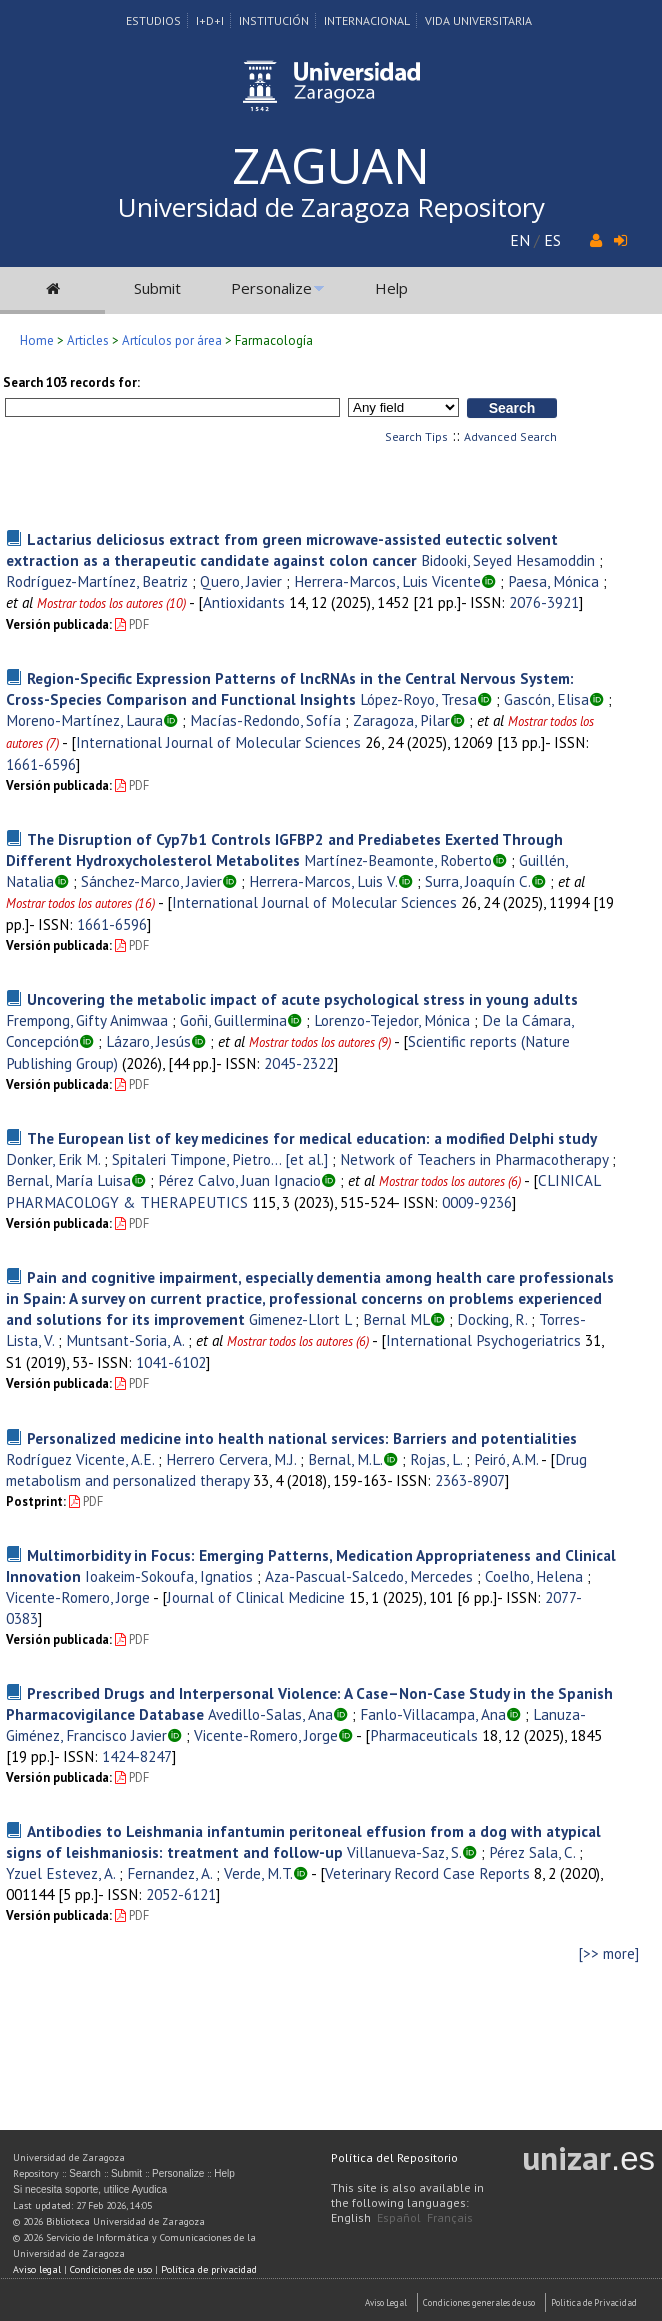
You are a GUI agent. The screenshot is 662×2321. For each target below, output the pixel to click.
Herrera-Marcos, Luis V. (323, 881)
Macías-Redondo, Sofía (265, 720)
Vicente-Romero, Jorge (78, 1597)
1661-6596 (41, 764)
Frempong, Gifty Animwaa (87, 1020)
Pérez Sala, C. (532, 1852)
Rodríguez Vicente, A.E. (80, 1459)
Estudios (153, 20)
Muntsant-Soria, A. (125, 1340)
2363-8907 (470, 1480)
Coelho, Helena (534, 1576)
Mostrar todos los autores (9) (320, 1042)
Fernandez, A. (169, 1873)
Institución (274, 20)
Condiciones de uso (111, 2269)
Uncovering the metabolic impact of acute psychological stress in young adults (302, 999)
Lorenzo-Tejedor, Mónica (392, 1020)
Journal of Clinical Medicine (256, 1597)
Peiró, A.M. (506, 1459)
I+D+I (210, 20)
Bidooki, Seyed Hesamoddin (508, 560)
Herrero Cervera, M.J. (231, 1459)
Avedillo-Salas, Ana (270, 1714)
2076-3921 (544, 602)
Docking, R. (492, 1319)
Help (391, 288)
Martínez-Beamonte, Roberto (398, 860)
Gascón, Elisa (546, 699)
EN (520, 240)
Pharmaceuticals (424, 1735)
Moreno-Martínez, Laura (84, 720)
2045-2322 (299, 1063)
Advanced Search (510, 436)
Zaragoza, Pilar (401, 720)
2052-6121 (181, 1894)
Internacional (367, 20)
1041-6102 (171, 1362)
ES (552, 240)
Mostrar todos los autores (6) (450, 1181)
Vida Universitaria (478, 20)
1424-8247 (137, 1756)
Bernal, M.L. (345, 1459)
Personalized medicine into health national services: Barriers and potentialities (302, 1438)
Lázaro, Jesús (148, 1041)
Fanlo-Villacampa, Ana (433, 1714)
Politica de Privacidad (594, 2302)
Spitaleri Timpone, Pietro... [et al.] (220, 1159)
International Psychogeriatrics (483, 1340)
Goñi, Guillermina (233, 1020)
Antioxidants (244, 602)
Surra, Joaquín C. (478, 881)
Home (37, 340)
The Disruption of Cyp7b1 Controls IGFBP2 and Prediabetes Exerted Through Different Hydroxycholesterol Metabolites (284, 849)
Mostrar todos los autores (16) (80, 903)
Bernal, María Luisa (68, 1180)
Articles (88, 340)
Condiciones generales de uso (479, 2302)
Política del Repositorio (394, 2157)
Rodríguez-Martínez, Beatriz (97, 581)
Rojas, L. (436, 1459)
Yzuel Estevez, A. (60, 1873)
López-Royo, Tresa (418, 699)
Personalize (271, 288)
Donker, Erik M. (53, 1159)
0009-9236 (477, 1202)
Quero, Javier (241, 581)
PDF (132, 624)
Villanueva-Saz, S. (404, 1852)
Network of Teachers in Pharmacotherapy (474, 1159)
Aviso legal (37, 2269)
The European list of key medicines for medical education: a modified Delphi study (312, 1138)
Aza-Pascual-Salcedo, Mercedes (369, 1576)
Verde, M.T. (258, 1873)
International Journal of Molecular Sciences (218, 742)
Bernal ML (396, 1319)
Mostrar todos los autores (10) (111, 603)
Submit (157, 288)
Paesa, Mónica (553, 581)
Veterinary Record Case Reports (427, 1873)
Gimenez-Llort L (300, 1319)
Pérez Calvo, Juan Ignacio (239, 1180)
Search (85, 2173)
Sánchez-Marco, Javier (151, 881)
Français (450, 2217)
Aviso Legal (386, 2302)
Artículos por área (172, 340)
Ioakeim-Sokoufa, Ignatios (169, 1576)
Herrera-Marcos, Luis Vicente (387, 581)
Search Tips (416, 436)
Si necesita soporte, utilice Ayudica (90, 2189)
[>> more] (609, 1953)
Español (399, 2217)
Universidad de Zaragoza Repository (331, 207)
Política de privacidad (209, 2269)
